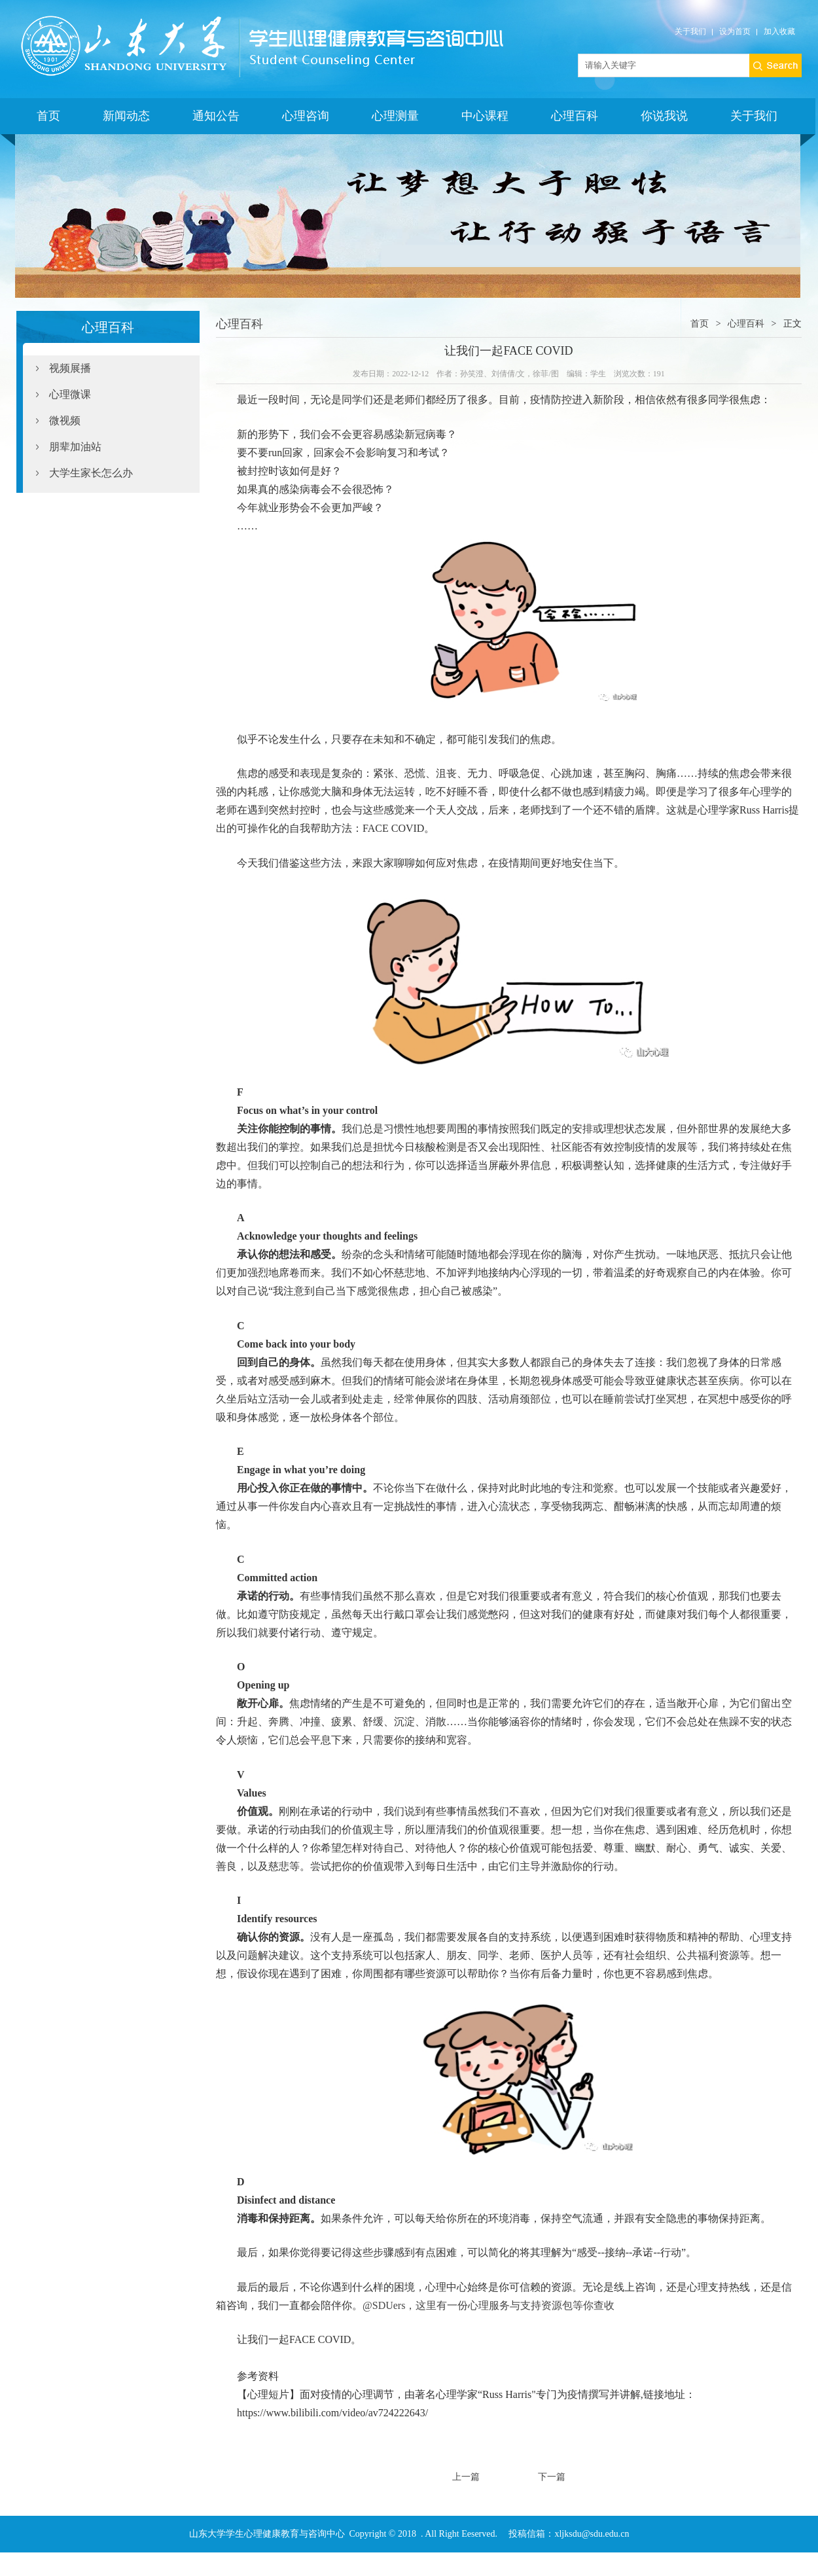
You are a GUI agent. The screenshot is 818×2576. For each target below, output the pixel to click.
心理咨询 (305, 115)
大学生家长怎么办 (91, 472)
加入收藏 (779, 31)
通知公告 (216, 115)
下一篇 (551, 2477)
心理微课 (70, 394)
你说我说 (664, 115)
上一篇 (466, 2477)
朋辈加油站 (75, 446)
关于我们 (690, 31)
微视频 (64, 420)
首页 (48, 115)
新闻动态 (126, 115)
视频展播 (70, 368)
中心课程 (484, 115)
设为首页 (735, 31)
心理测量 (395, 115)
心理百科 (574, 115)
